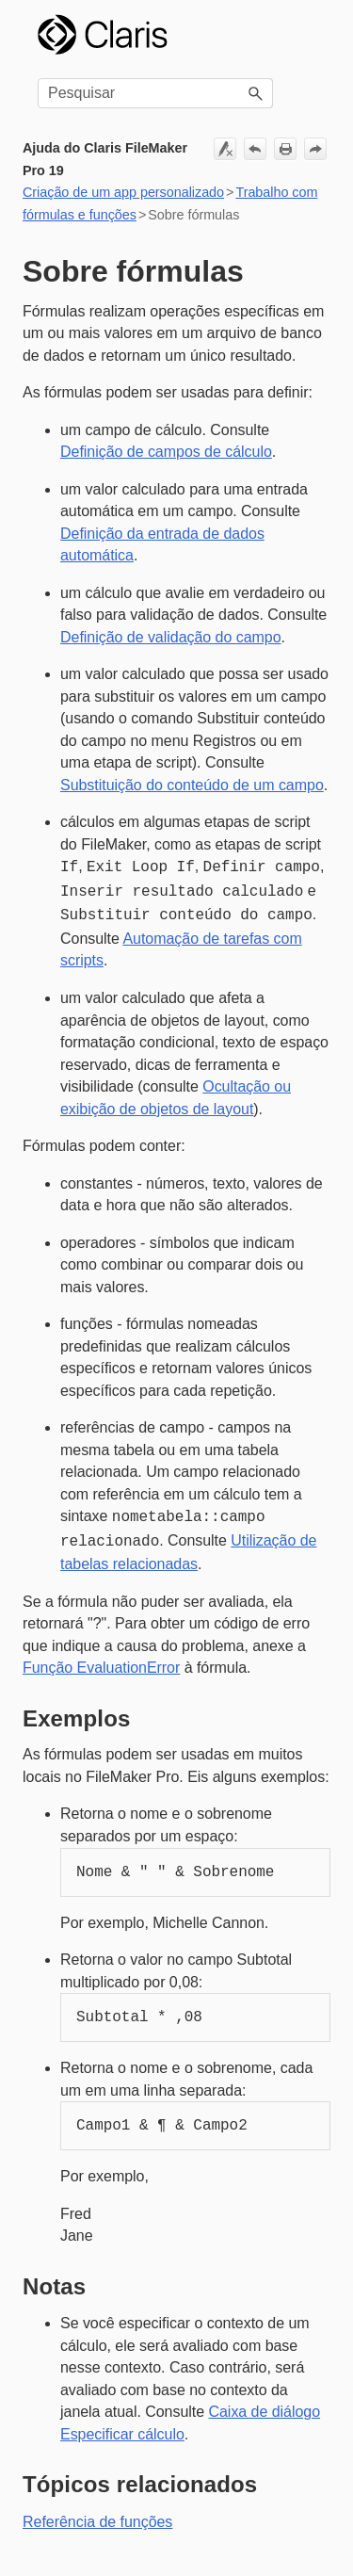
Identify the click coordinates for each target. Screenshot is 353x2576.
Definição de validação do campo (170, 637)
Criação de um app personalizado (123, 192)
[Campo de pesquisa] (155, 93)
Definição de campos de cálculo (166, 452)
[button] (256, 93)
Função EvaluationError (101, 1658)
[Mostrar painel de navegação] (305, 34)
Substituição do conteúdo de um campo (192, 785)
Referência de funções (97, 2512)
